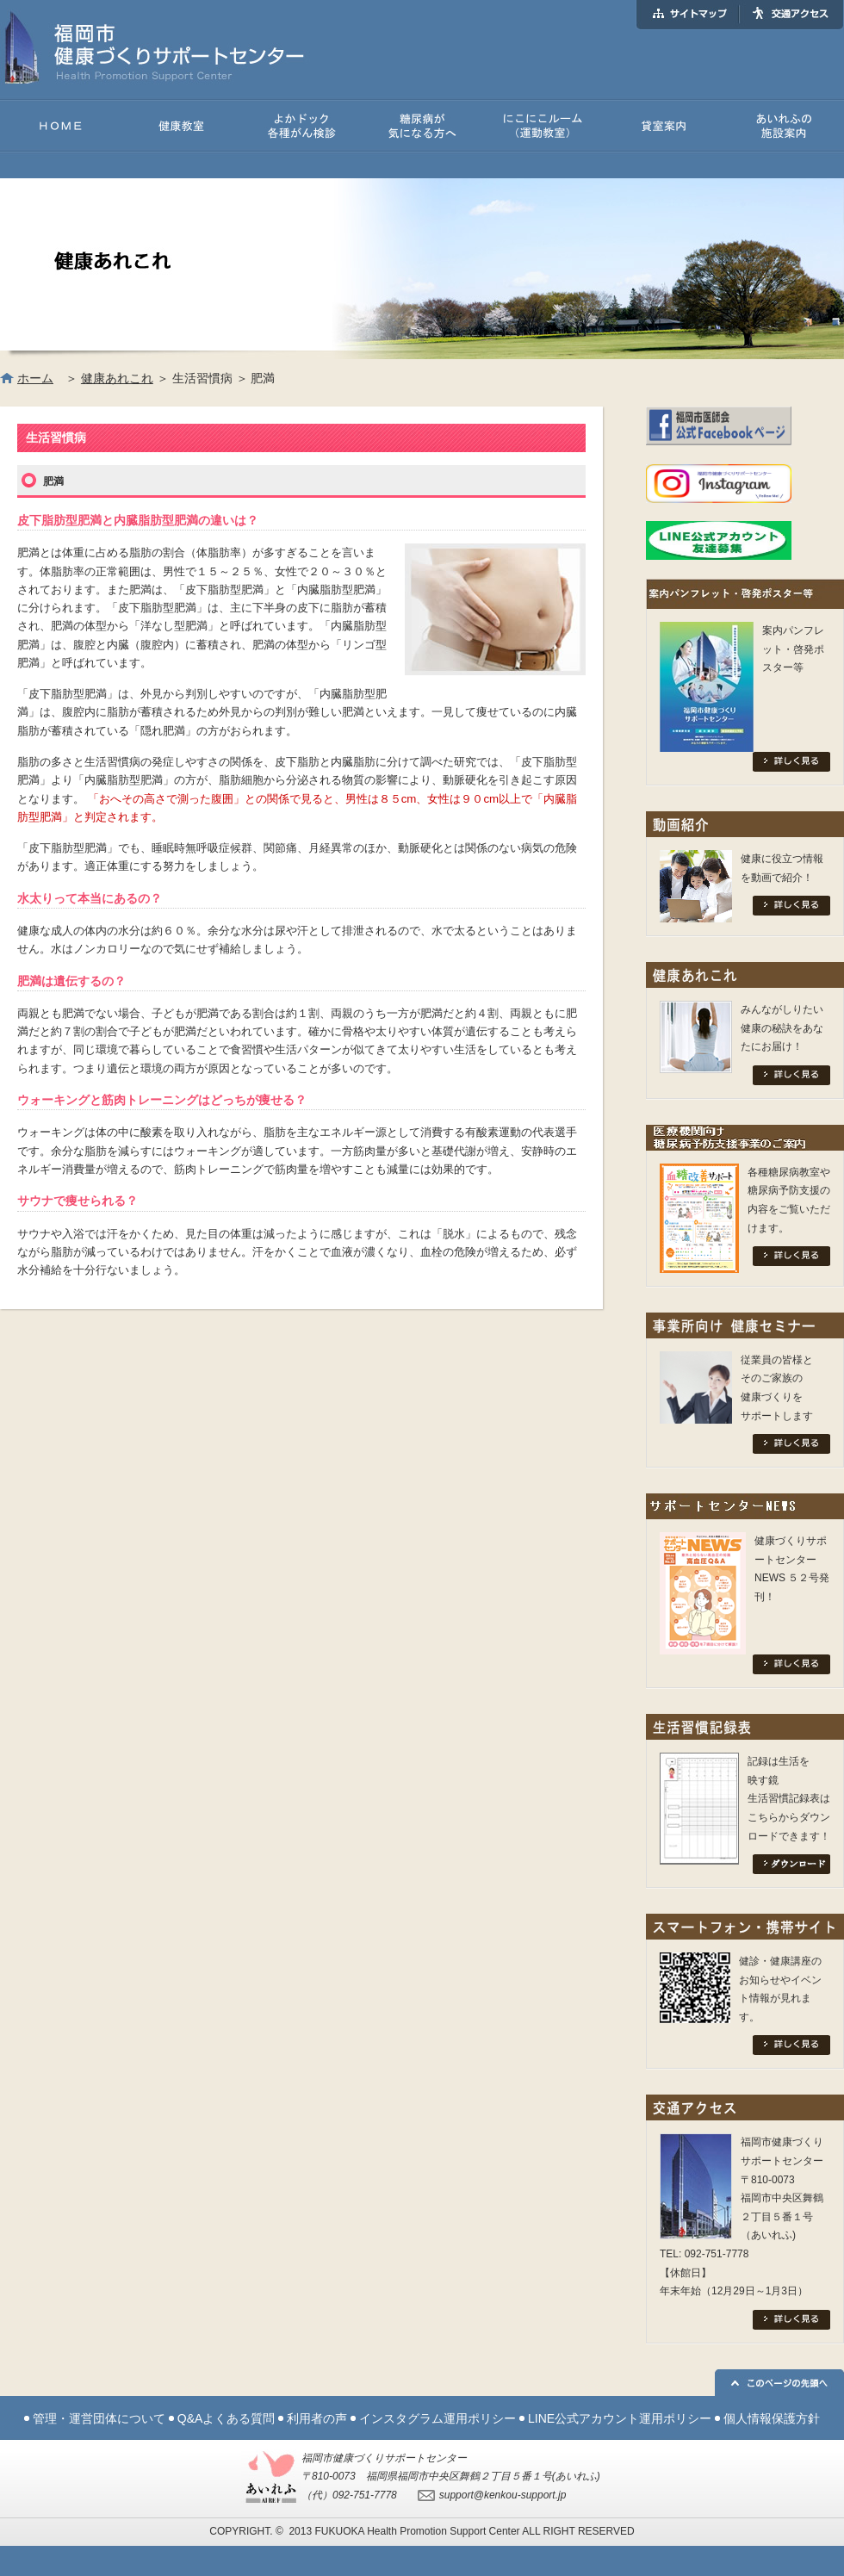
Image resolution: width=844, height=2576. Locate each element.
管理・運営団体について (99, 2418)
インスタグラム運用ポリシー (437, 2418)
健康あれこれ (117, 378)
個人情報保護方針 (771, 2418)
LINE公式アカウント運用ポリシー (619, 2418)
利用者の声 (317, 2418)
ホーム (35, 378)
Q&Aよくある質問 (226, 2418)
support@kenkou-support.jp (503, 2495)
